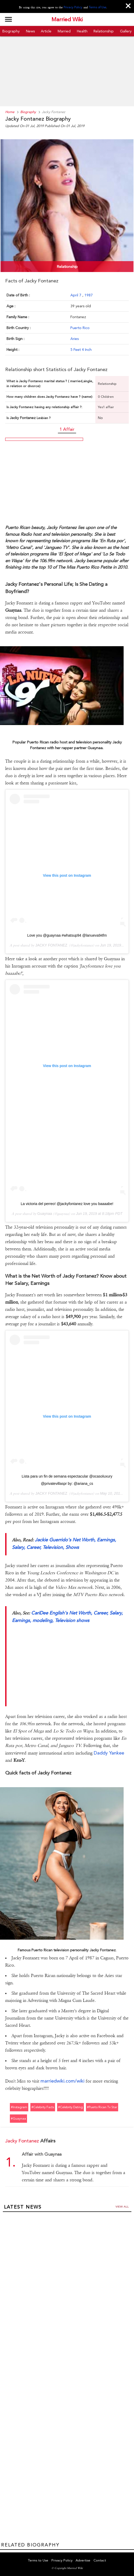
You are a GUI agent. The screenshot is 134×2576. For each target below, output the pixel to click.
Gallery (126, 31)
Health (82, 31)
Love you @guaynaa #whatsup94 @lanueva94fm (67, 935)
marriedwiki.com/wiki (62, 2081)
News (30, 31)
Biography (11, 31)
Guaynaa (44, 1214)
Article (46, 31)
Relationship (103, 31)
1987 (88, 295)
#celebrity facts (42, 2107)
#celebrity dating (70, 2107)
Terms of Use (97, 7)
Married (64, 31)
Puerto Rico (80, 328)
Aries (74, 339)
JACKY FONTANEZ (51, 945)
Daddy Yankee (109, 1753)
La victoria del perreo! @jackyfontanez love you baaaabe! (67, 1204)
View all (122, 2206)
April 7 (76, 295)
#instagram (19, 2107)
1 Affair (67, 429)
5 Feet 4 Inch (81, 349)
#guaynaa (18, 2118)
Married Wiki (67, 19)
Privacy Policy (73, 7)
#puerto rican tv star (102, 2107)
